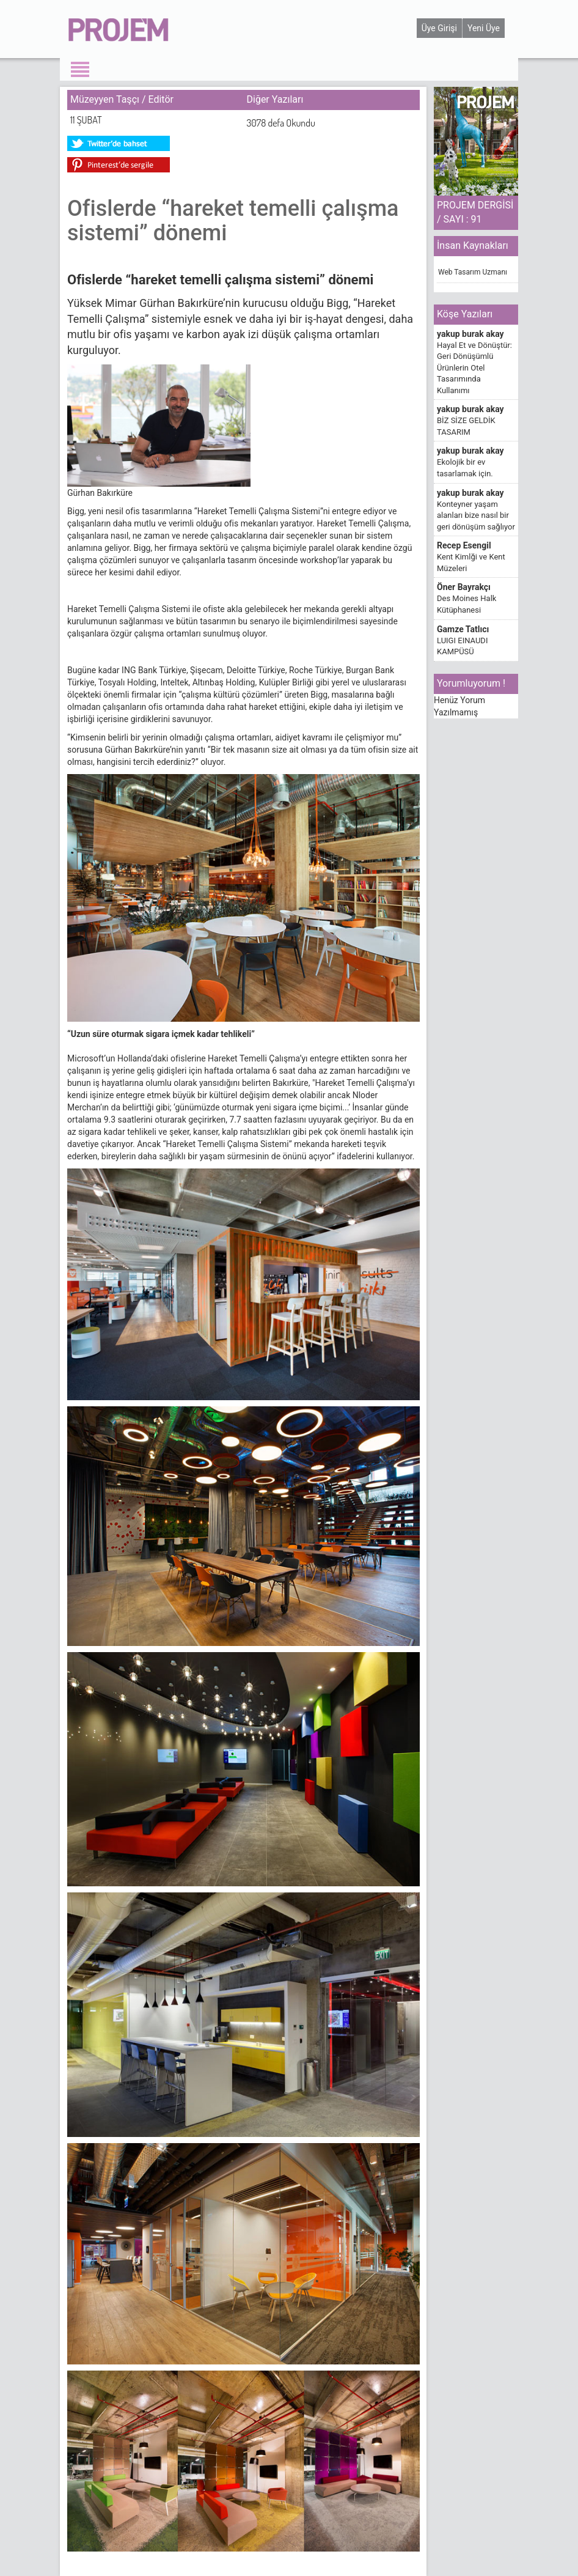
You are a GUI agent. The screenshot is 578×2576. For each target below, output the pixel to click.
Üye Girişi (439, 28)
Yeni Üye (483, 28)
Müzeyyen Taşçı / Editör (122, 99)
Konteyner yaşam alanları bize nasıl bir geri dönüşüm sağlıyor (476, 515)
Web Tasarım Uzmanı (472, 272)
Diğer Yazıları (275, 99)
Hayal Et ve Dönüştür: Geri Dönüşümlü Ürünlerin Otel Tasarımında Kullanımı (474, 368)
